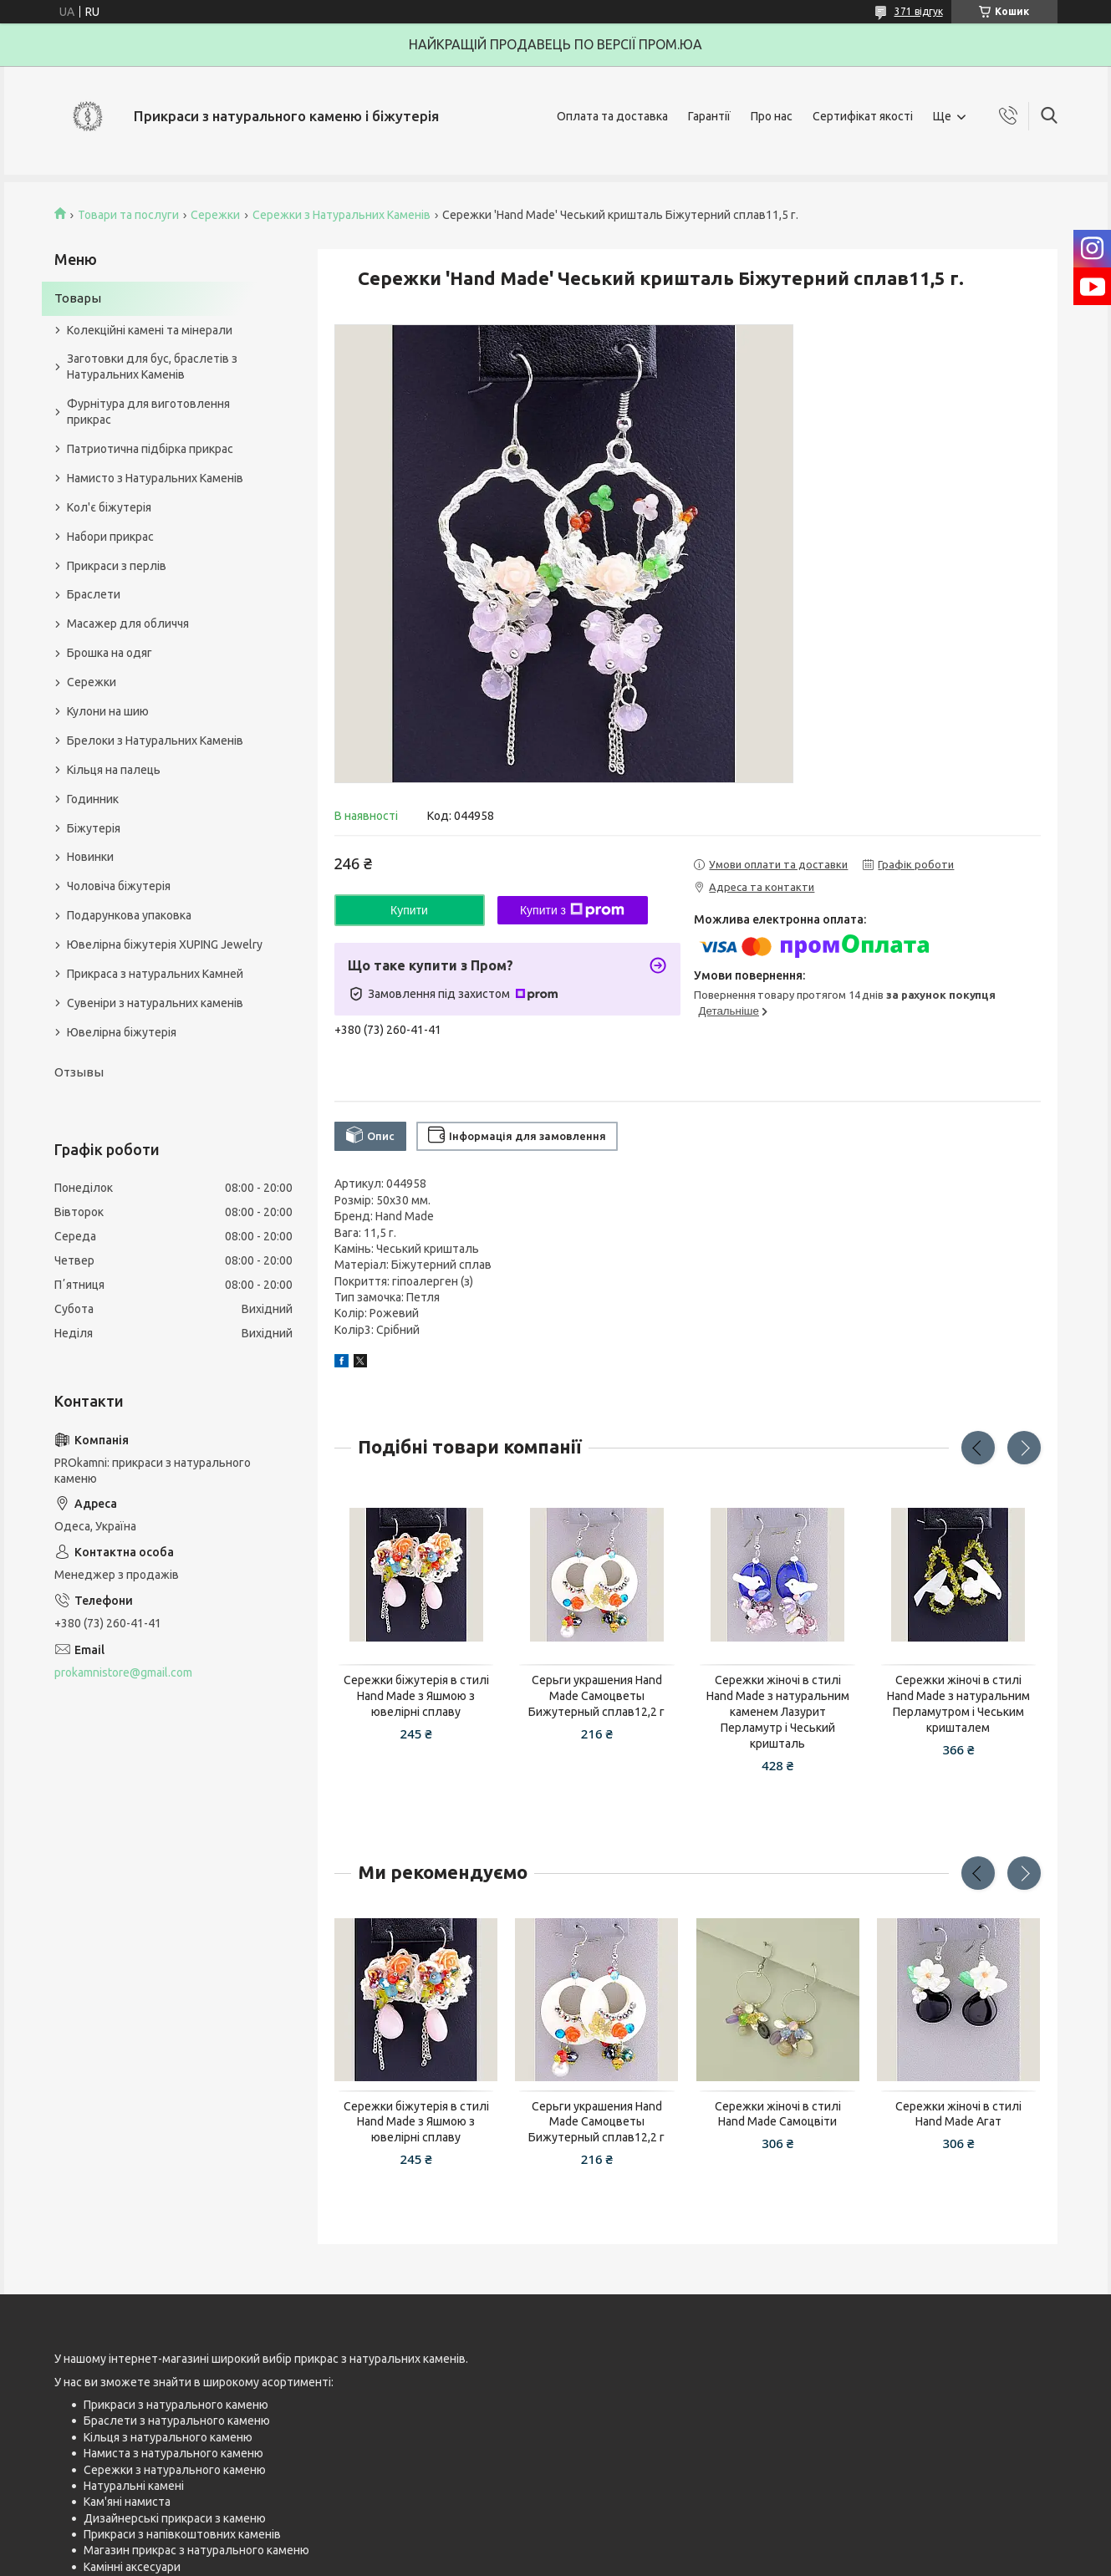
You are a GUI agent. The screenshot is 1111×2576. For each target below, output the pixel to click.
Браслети (93, 594)
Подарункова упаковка (129, 915)
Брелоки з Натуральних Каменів (155, 740)
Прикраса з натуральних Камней (155, 973)
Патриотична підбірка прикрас (150, 449)
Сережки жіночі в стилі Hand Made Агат (958, 2114)
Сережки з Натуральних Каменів (341, 214)
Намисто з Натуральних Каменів (155, 478)
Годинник (93, 799)
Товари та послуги (128, 214)
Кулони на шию (108, 711)
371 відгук (918, 11)
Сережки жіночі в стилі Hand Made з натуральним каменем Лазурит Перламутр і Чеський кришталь (777, 1711)
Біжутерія (93, 828)
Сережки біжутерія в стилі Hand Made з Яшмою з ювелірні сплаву (416, 1695)
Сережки (215, 214)
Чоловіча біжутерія (119, 886)
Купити (409, 910)
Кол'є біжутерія (109, 507)
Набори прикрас (110, 536)
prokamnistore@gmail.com (123, 1672)
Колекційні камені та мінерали (149, 330)
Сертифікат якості (863, 116)
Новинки (90, 856)
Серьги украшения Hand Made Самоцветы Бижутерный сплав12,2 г (596, 1695)
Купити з (572, 910)
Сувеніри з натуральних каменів (155, 1003)
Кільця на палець (114, 769)
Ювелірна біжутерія (121, 1032)
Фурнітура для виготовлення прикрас (148, 411)
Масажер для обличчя (128, 623)
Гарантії (709, 116)
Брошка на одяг (109, 652)
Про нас (771, 116)
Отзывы (79, 1072)
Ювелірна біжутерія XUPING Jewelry (164, 944)
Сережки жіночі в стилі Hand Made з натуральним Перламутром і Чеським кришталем (958, 1703)
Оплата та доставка (612, 116)
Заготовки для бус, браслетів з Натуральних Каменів (152, 366)
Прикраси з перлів (116, 566)
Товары (77, 298)
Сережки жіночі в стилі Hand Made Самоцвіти (778, 2114)
